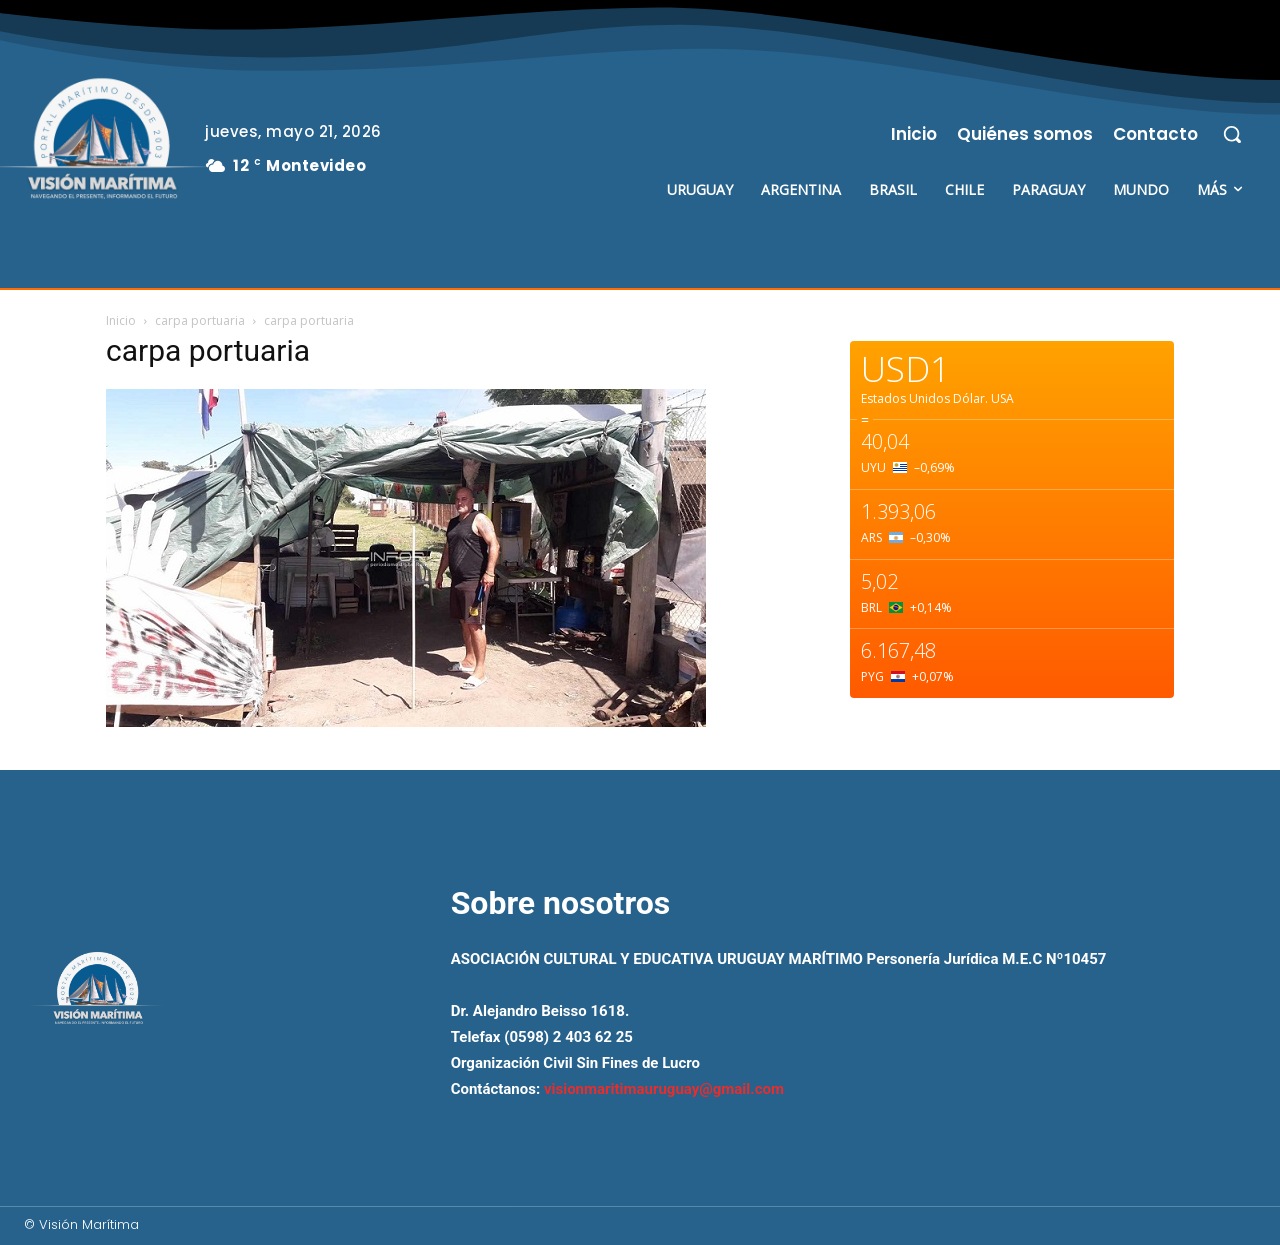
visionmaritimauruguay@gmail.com (664, 1089)
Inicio (121, 320)
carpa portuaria (200, 320)
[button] (1232, 134)
